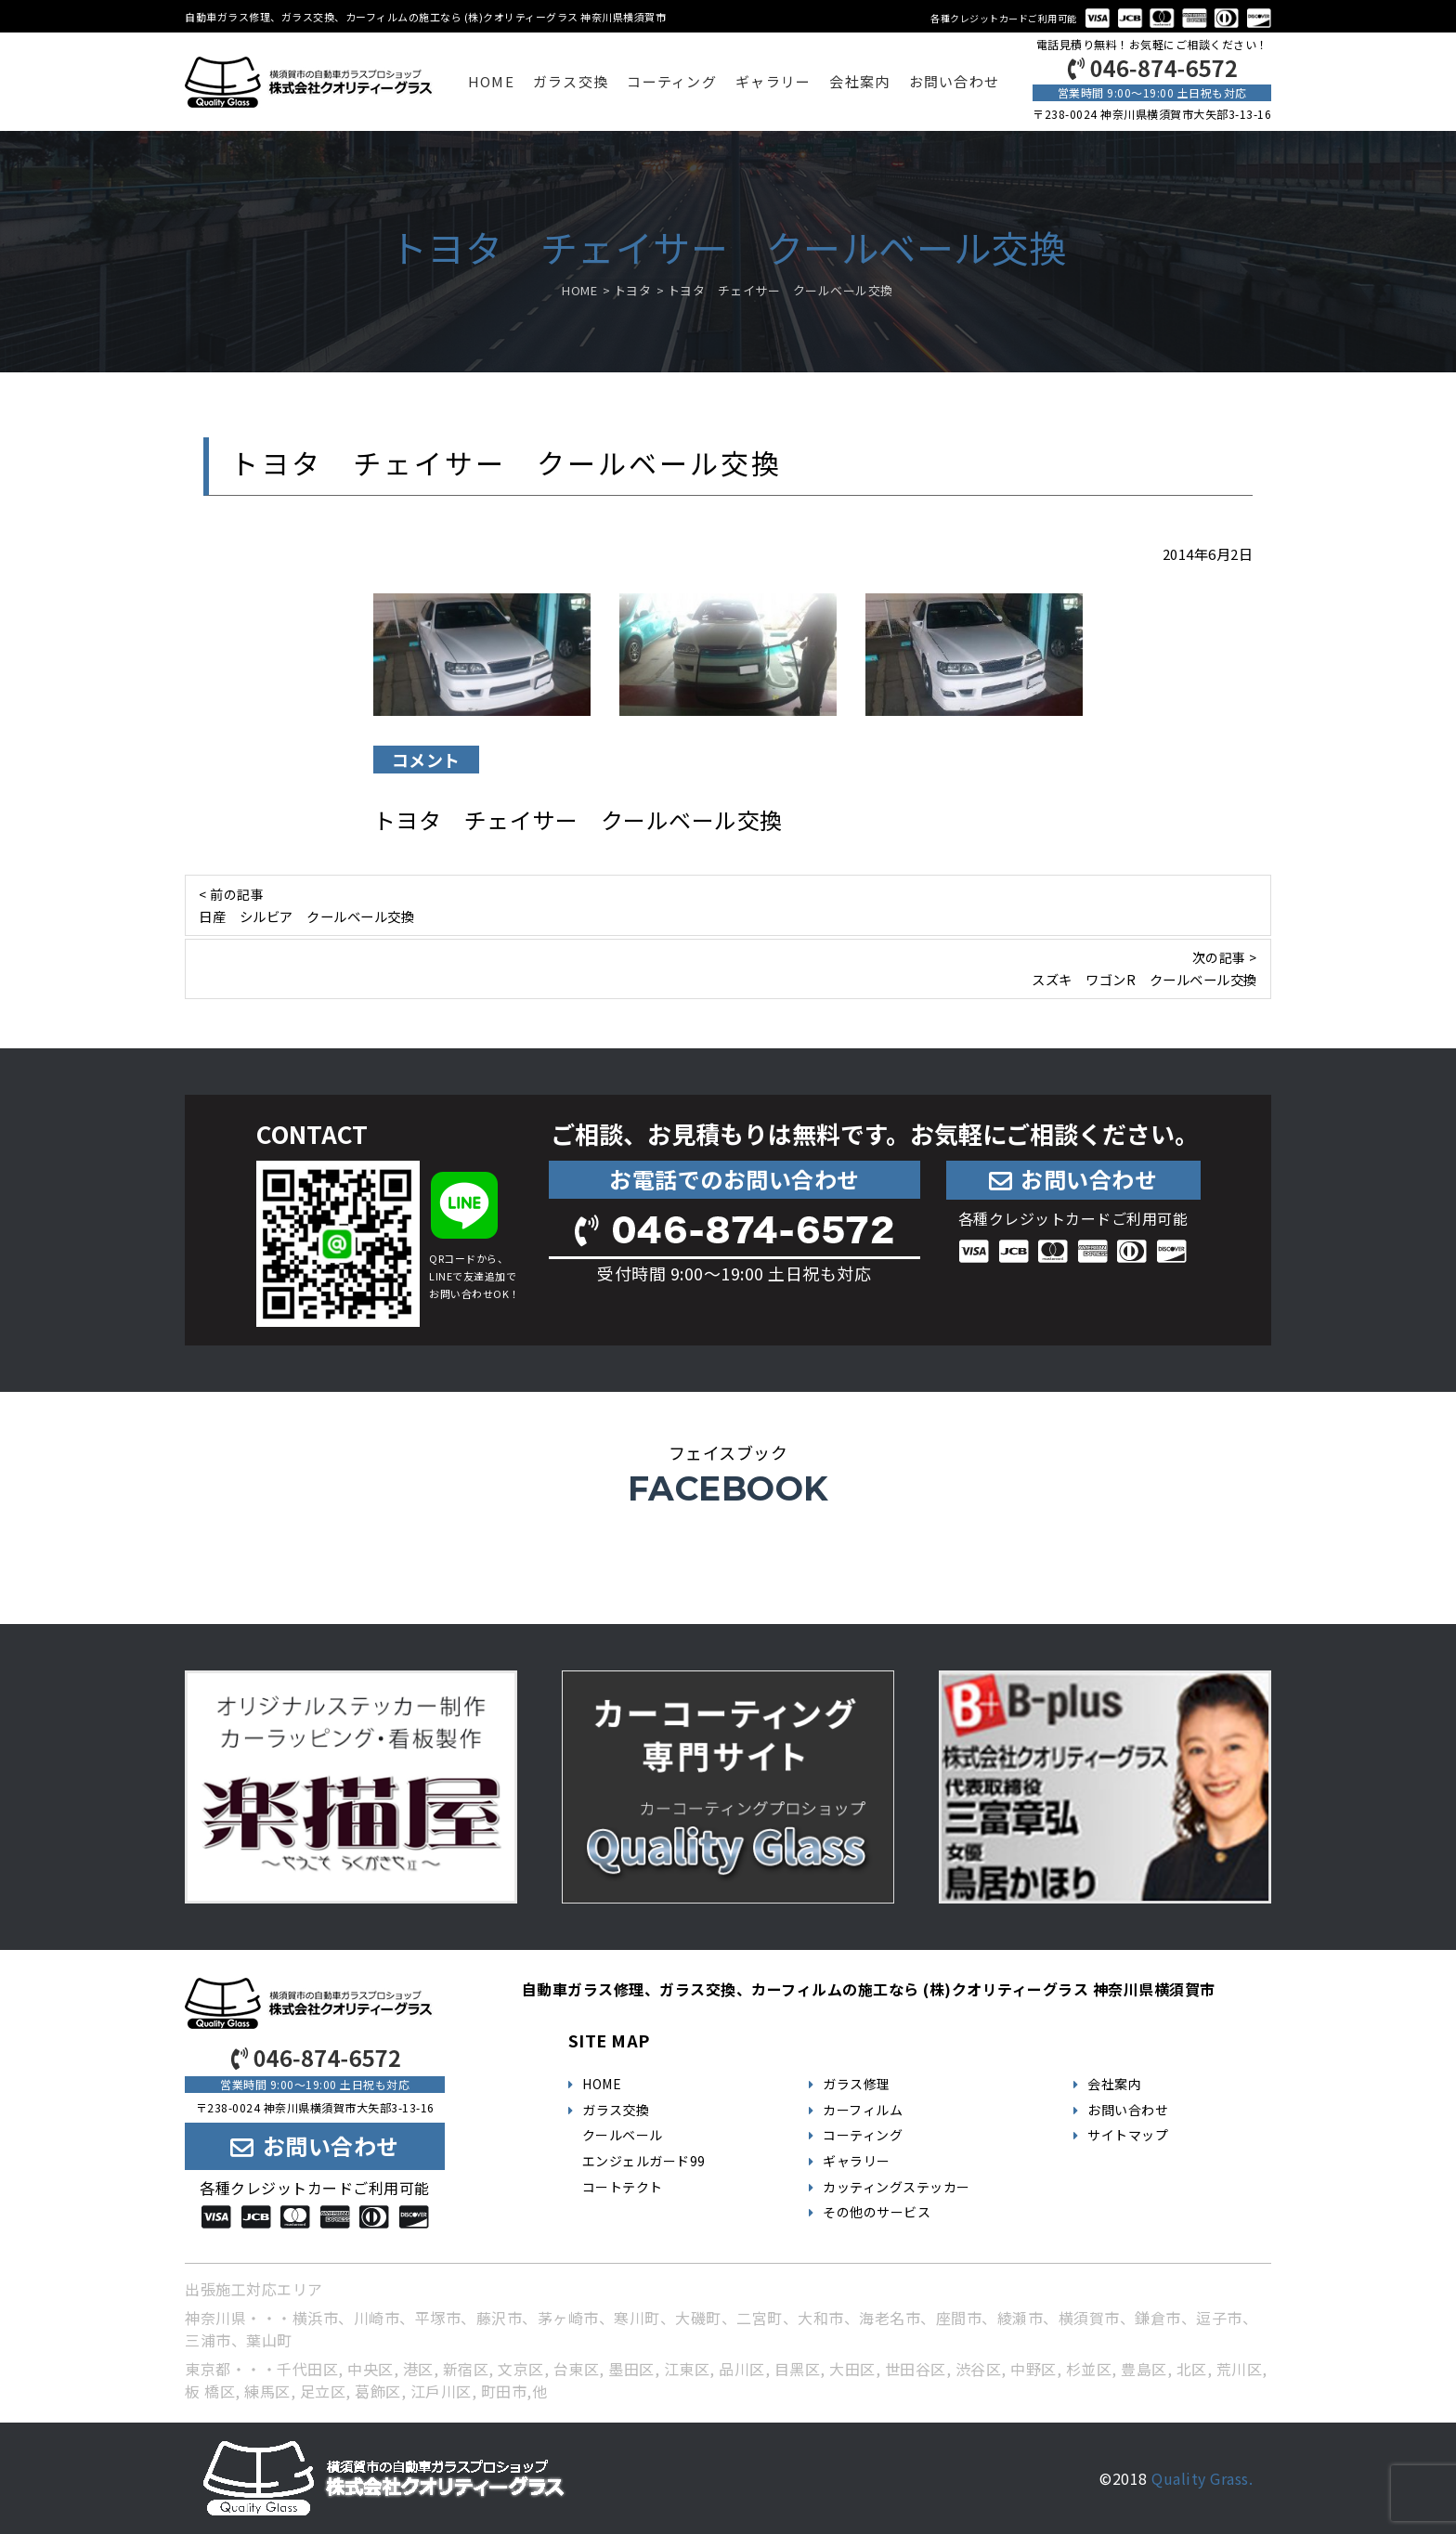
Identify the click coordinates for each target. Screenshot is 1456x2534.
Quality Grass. (1202, 2478)
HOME (491, 81)
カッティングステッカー (896, 2186)
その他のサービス (876, 2212)
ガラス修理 (856, 2083)
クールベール (622, 2134)
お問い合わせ (954, 81)
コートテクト (622, 2186)
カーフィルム (863, 2109)
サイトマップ (1127, 2134)
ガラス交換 (570, 81)
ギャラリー (773, 81)
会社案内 (859, 81)
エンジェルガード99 (644, 2160)
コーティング (672, 81)
